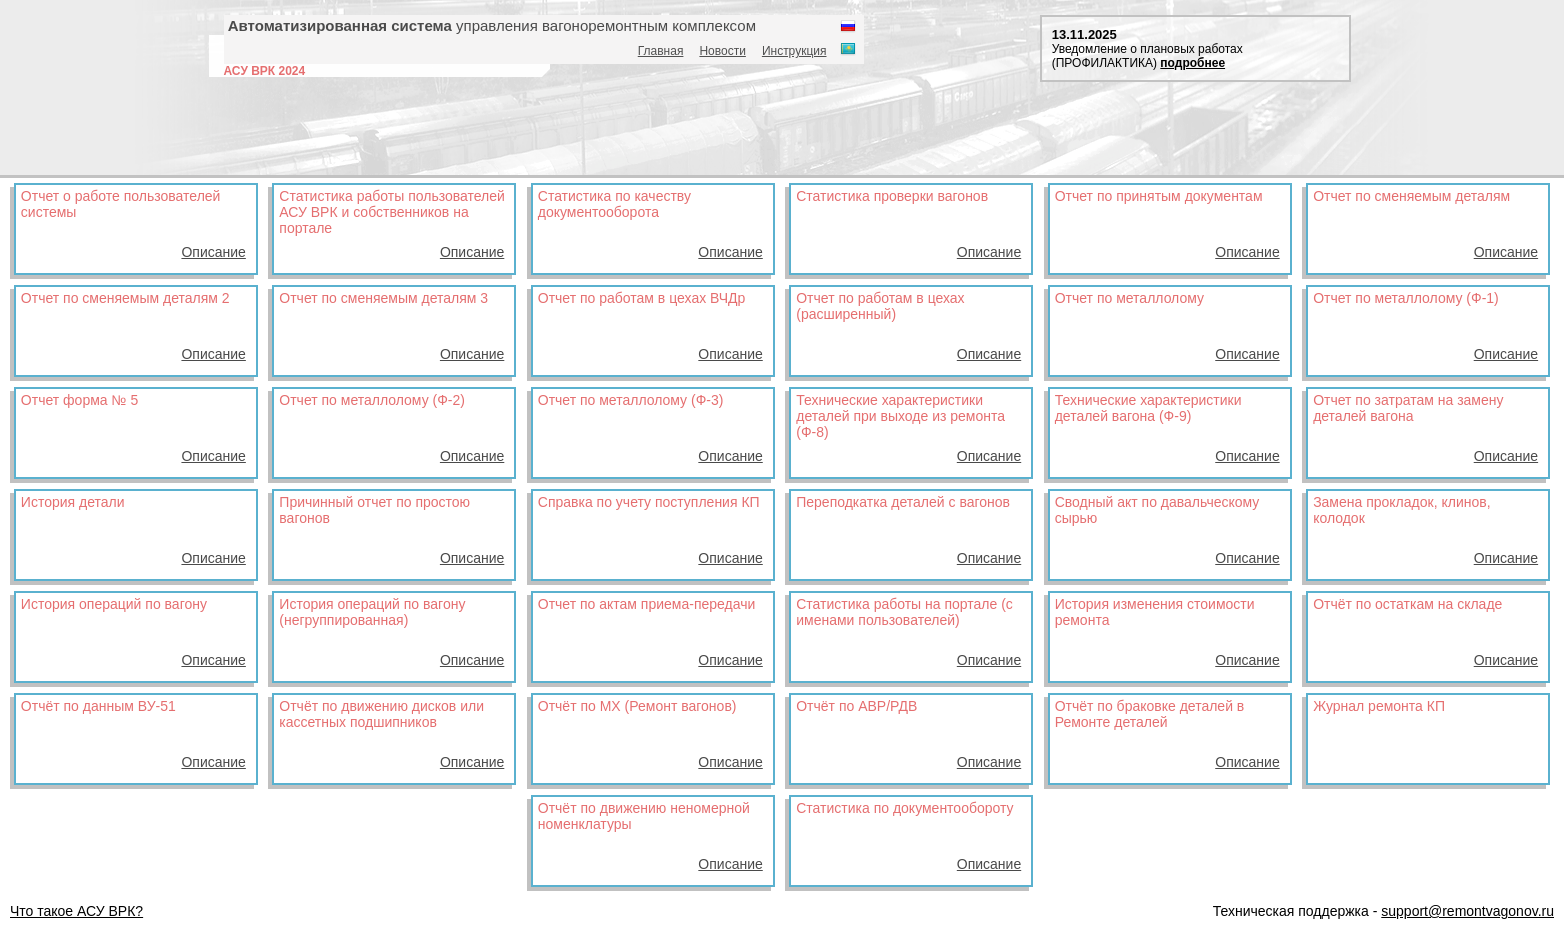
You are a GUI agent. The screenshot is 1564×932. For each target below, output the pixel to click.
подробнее (1192, 63)
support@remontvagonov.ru (1467, 911)
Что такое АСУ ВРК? (76, 911)
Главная (661, 51)
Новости (722, 51)
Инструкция (794, 51)
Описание (213, 252)
